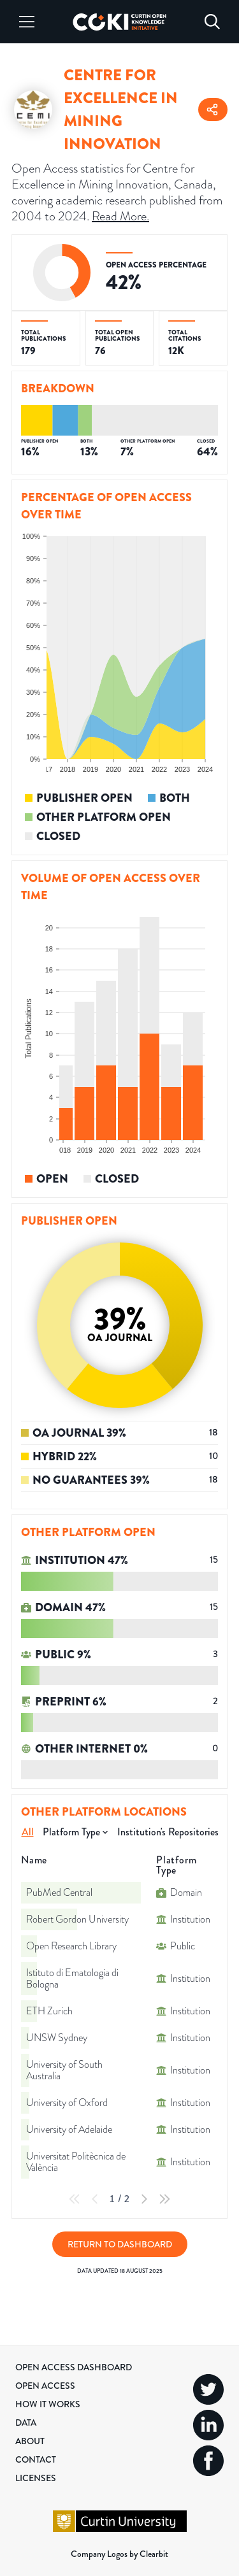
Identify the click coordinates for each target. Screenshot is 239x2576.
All (28, 1832)
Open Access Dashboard (73, 2367)
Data (25, 2422)
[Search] (212, 21)
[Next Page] (144, 2199)
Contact (35, 2459)
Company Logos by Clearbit (119, 2553)
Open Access (45, 2385)
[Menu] (27, 21)
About (30, 2441)
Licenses (35, 2478)
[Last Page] (164, 2199)
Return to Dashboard (120, 2244)
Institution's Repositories (168, 1832)
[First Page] (74, 2199)
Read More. (120, 216)
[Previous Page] (95, 2199)
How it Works (47, 2404)
